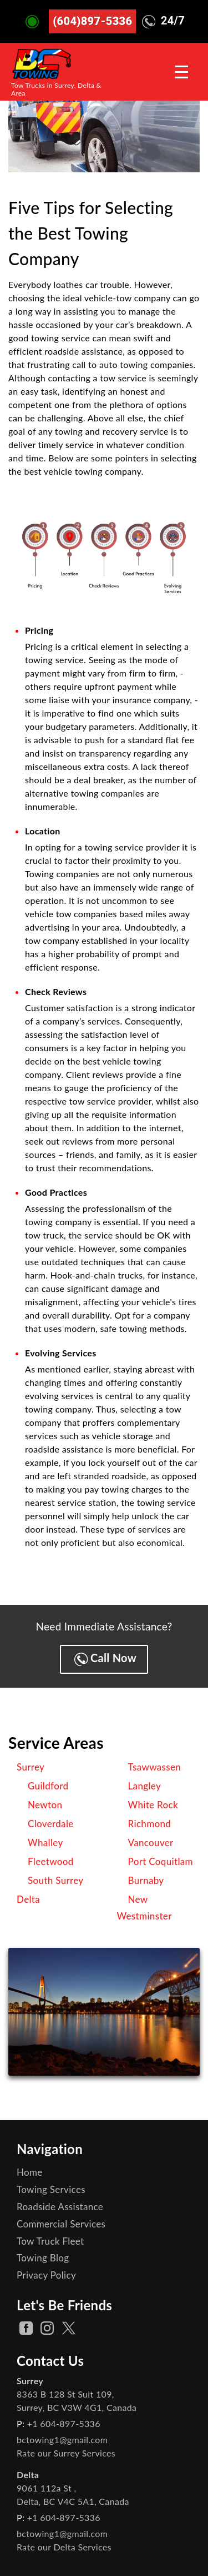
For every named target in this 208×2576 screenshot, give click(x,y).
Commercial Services (61, 2224)
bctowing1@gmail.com (62, 2439)
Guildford (48, 1786)
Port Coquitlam (160, 1861)
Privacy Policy (46, 2275)
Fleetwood (51, 1861)
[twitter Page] (68, 2328)
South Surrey (56, 1880)
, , (76, 2401)
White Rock (153, 1805)
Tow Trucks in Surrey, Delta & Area (56, 89)
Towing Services (51, 2189)
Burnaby (146, 1880)
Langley (144, 1786)
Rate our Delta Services (64, 2547)
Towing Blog (43, 2258)
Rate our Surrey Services (66, 2453)
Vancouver (151, 1842)
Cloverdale (51, 1823)
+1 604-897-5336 (63, 2423)
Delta (28, 1899)
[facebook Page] (26, 2328)
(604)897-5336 (92, 21)
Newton (45, 1805)
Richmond (149, 1823)
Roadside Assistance (60, 2206)
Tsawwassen (154, 1767)
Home (30, 2172)
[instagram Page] (47, 2328)
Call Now (105, 1658)
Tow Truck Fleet (50, 2241)
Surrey (30, 1767)
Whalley (45, 1842)
